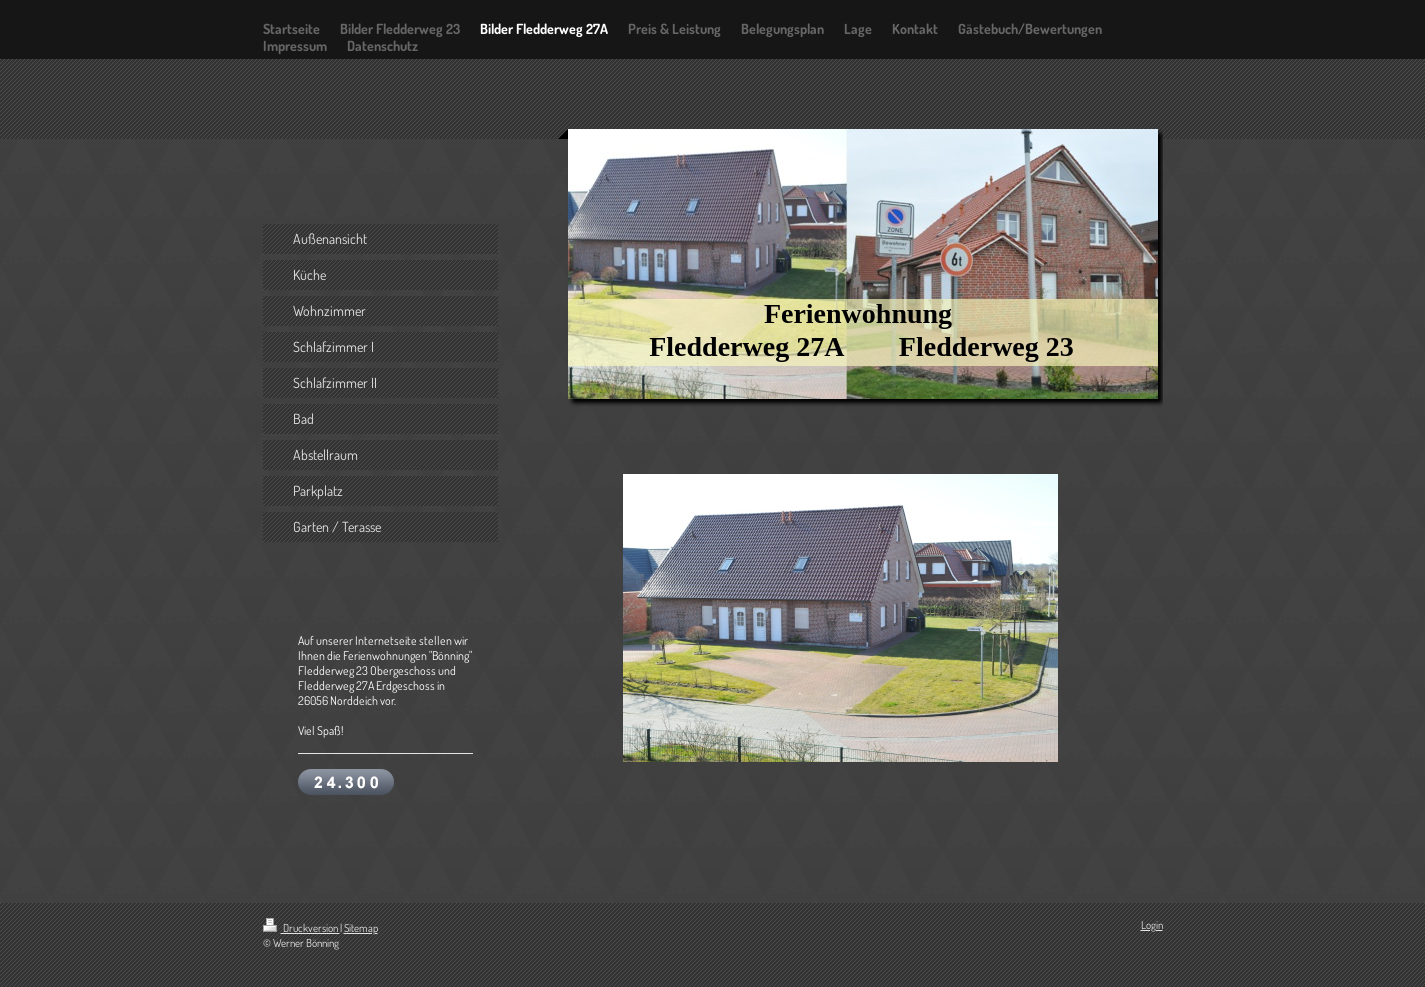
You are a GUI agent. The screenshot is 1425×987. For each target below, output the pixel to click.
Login (1152, 925)
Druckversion (301, 928)
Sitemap (361, 928)
